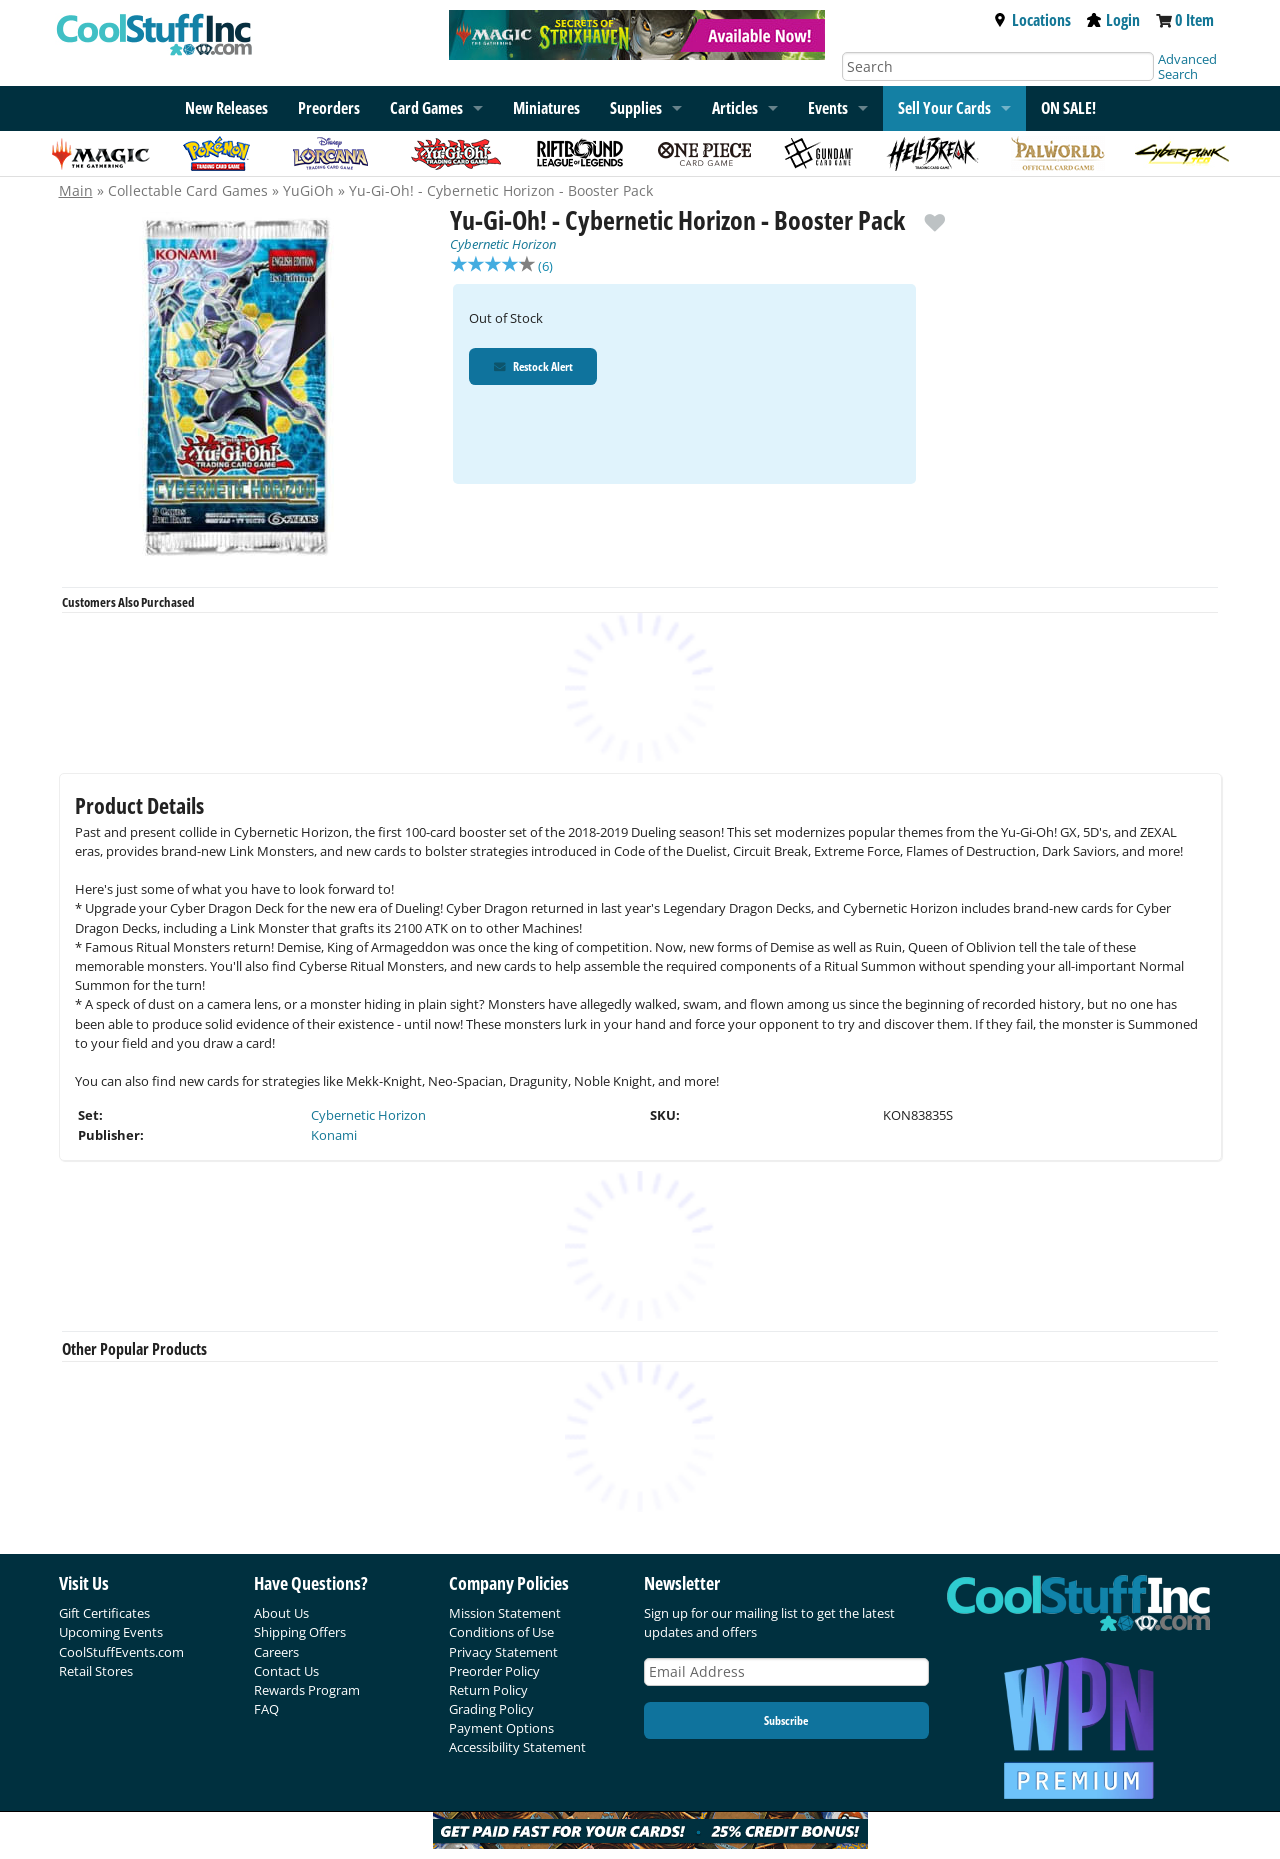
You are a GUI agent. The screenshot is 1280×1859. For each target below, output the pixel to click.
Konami (334, 1135)
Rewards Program (307, 1690)
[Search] (998, 66)
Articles (735, 108)
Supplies (636, 108)
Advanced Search (1187, 66)
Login (1113, 20)
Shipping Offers (300, 1632)
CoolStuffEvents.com (121, 1652)
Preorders (329, 108)
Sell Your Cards (944, 108)
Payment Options (501, 1728)
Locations (1032, 20)
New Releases (226, 108)
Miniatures (546, 108)
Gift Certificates (104, 1613)
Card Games (426, 108)
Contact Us (286, 1671)
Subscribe (786, 1720)
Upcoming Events (111, 1632)
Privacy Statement (503, 1652)
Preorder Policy (494, 1671)
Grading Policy (491, 1709)
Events (828, 108)
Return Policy (488, 1690)
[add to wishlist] (935, 215)
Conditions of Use (501, 1632)
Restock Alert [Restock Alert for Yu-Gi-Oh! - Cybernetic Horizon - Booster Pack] (534, 368)
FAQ (266, 1709)
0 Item (1194, 20)
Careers (276, 1652)
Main (76, 190)
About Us (281, 1613)
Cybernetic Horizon (503, 244)
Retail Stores (96, 1671)
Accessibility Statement (517, 1747)
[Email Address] (787, 1672)
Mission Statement (505, 1613)
